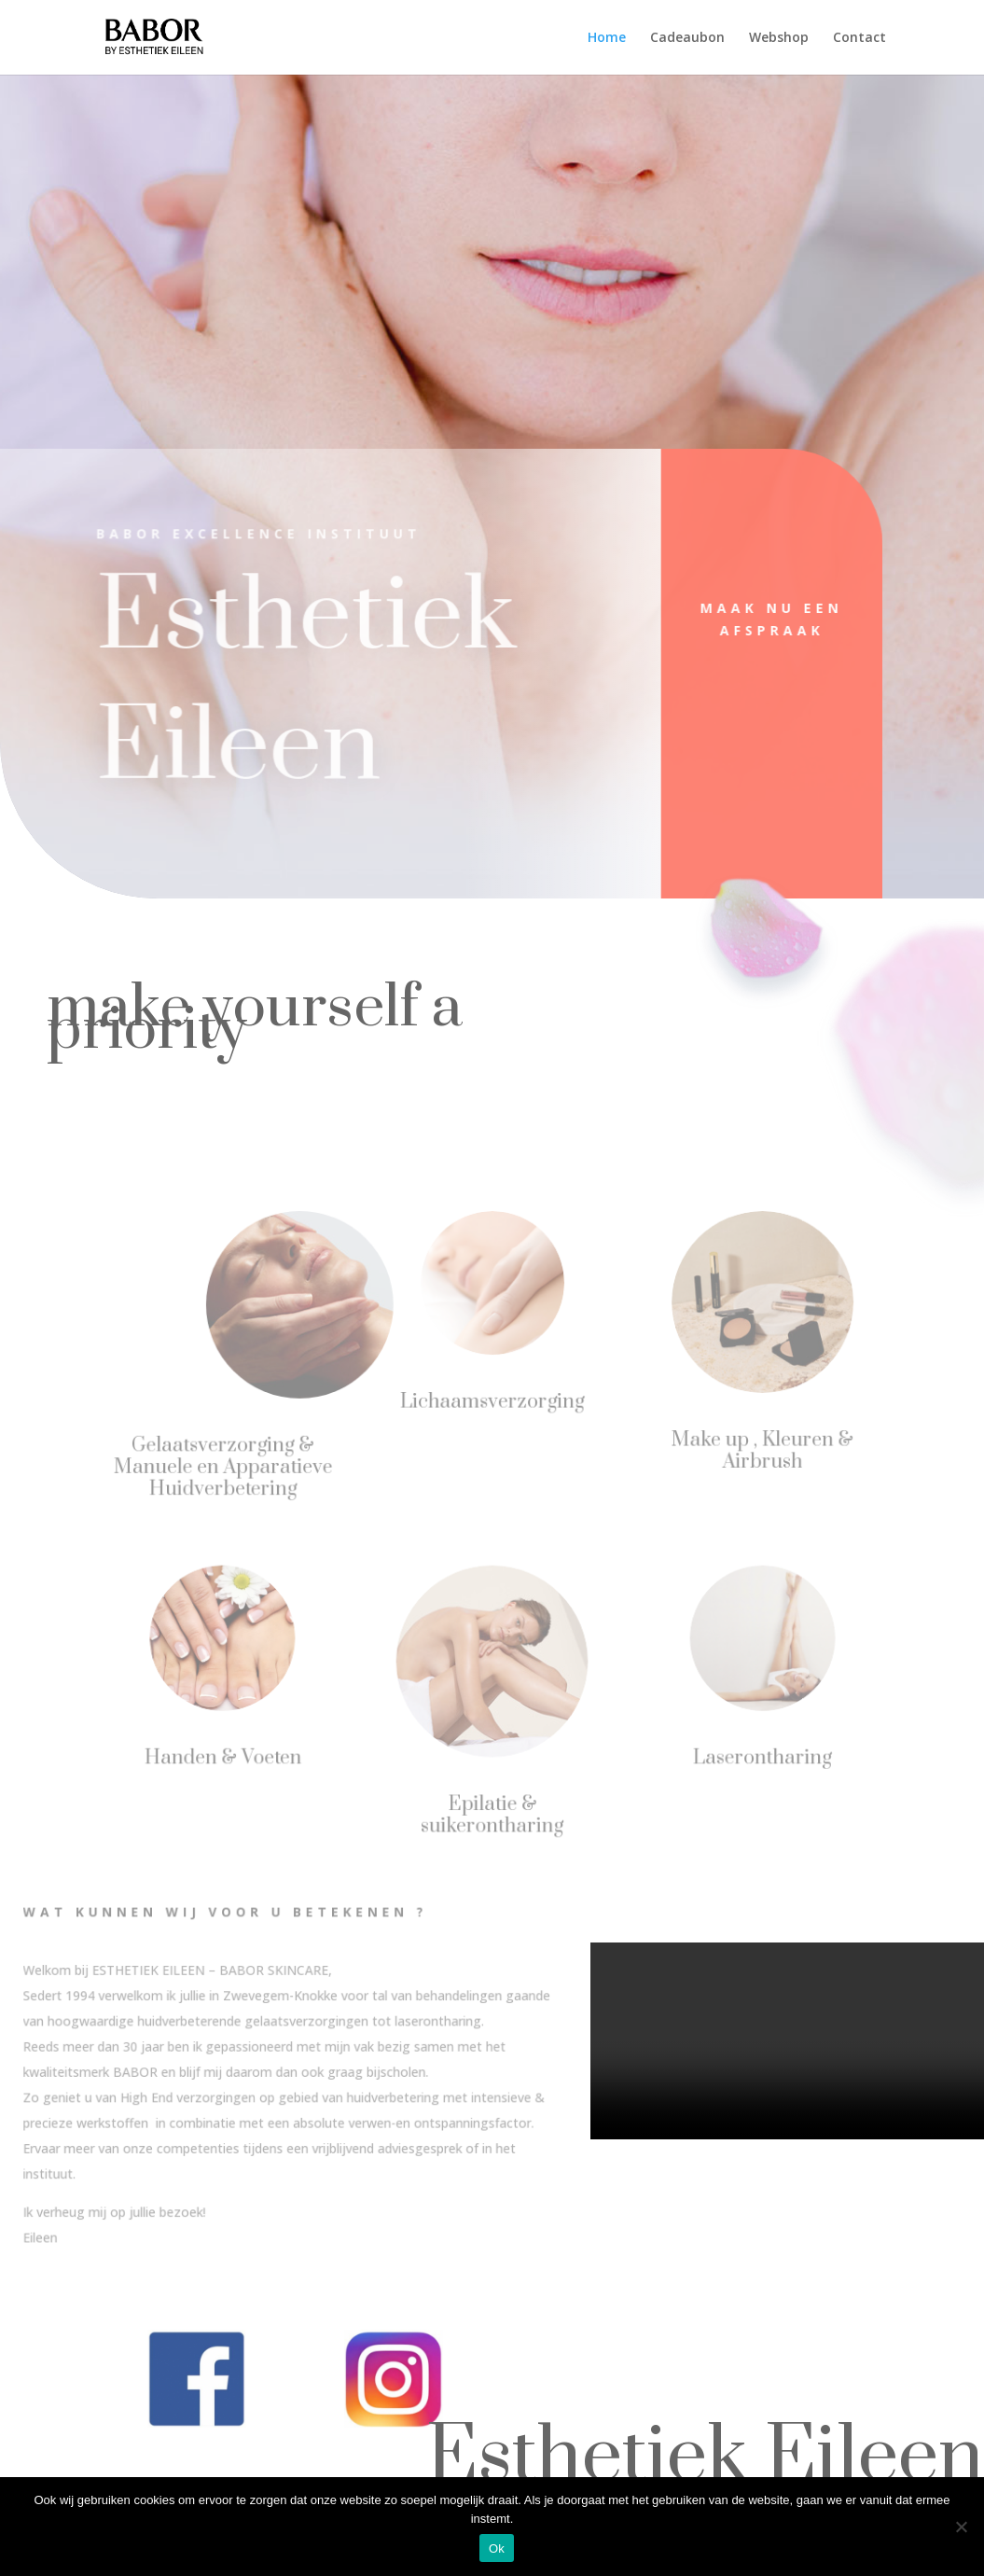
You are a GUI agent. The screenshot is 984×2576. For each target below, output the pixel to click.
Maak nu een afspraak (750, 619)
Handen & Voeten (227, 1757)
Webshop (779, 38)
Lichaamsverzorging (491, 1400)
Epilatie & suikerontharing (491, 1813)
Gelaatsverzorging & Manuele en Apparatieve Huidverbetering (227, 1465)
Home (607, 38)
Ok (497, 2548)
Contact (859, 38)
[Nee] (960, 2526)
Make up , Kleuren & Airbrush (756, 1449)
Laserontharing (756, 1757)
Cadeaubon (687, 38)
